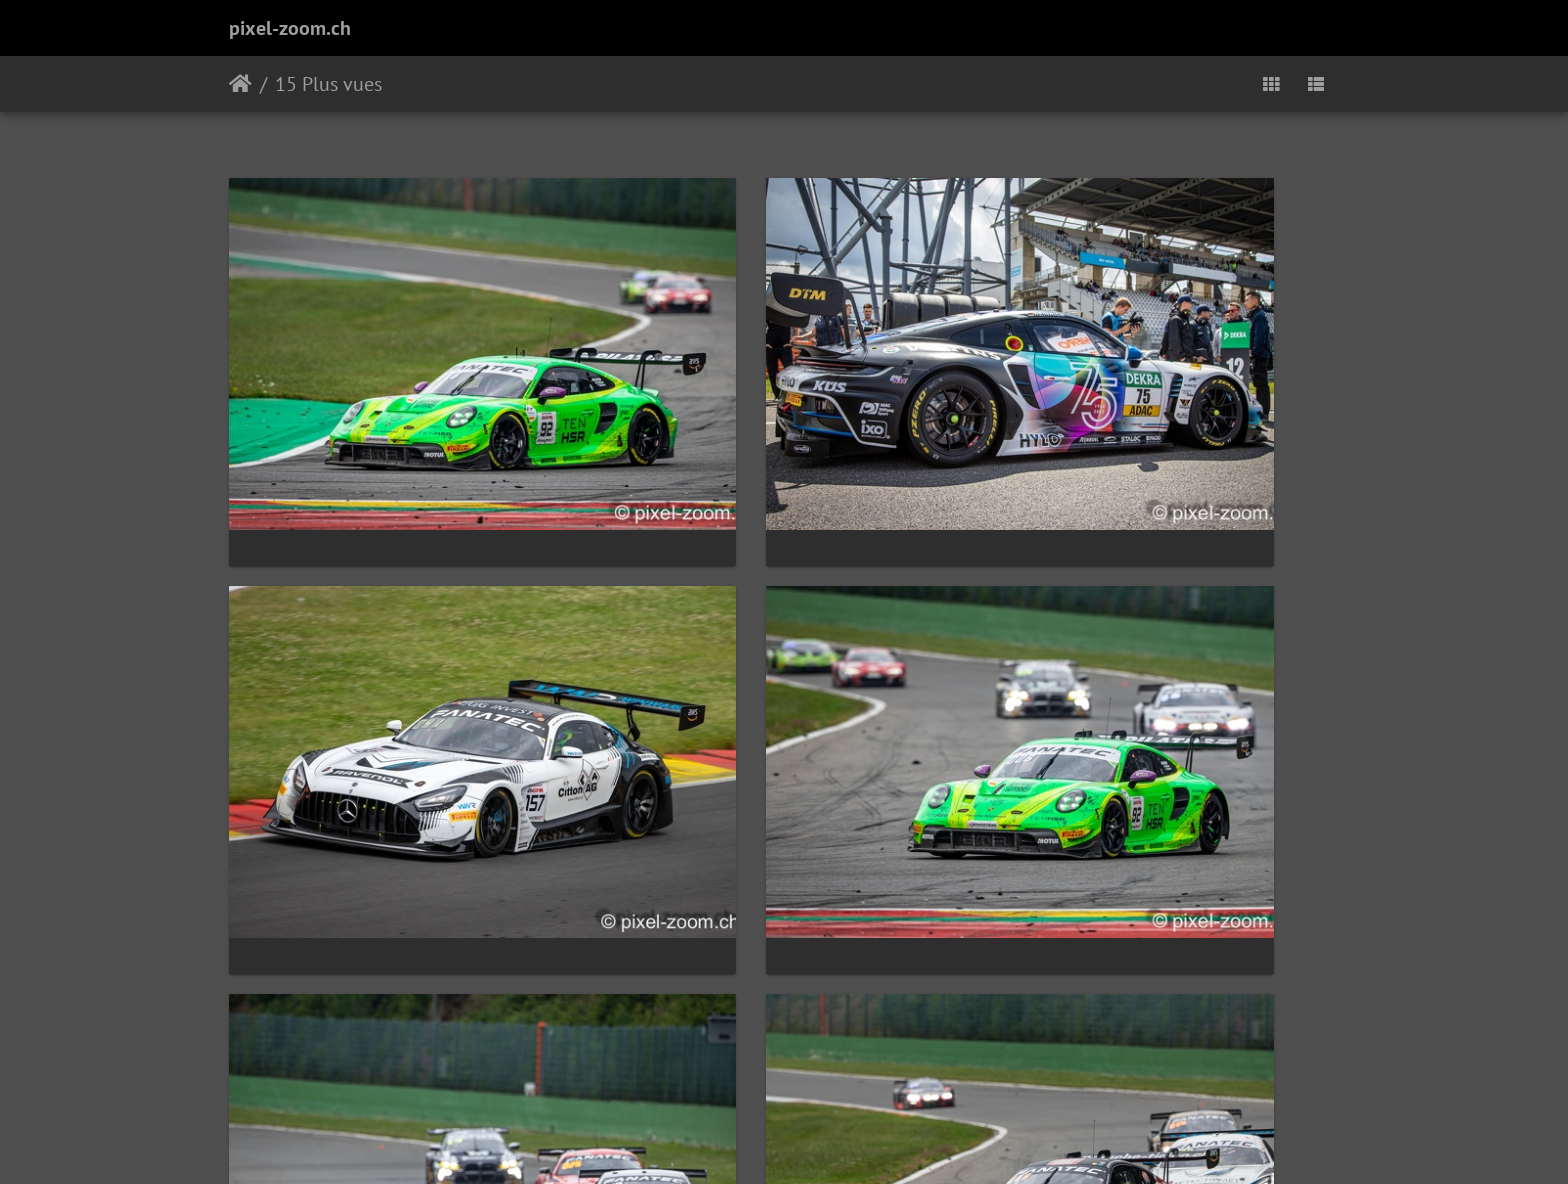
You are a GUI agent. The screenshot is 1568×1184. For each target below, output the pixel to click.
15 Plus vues (328, 84)
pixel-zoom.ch (290, 28)
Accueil (240, 84)
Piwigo (829, 1142)
